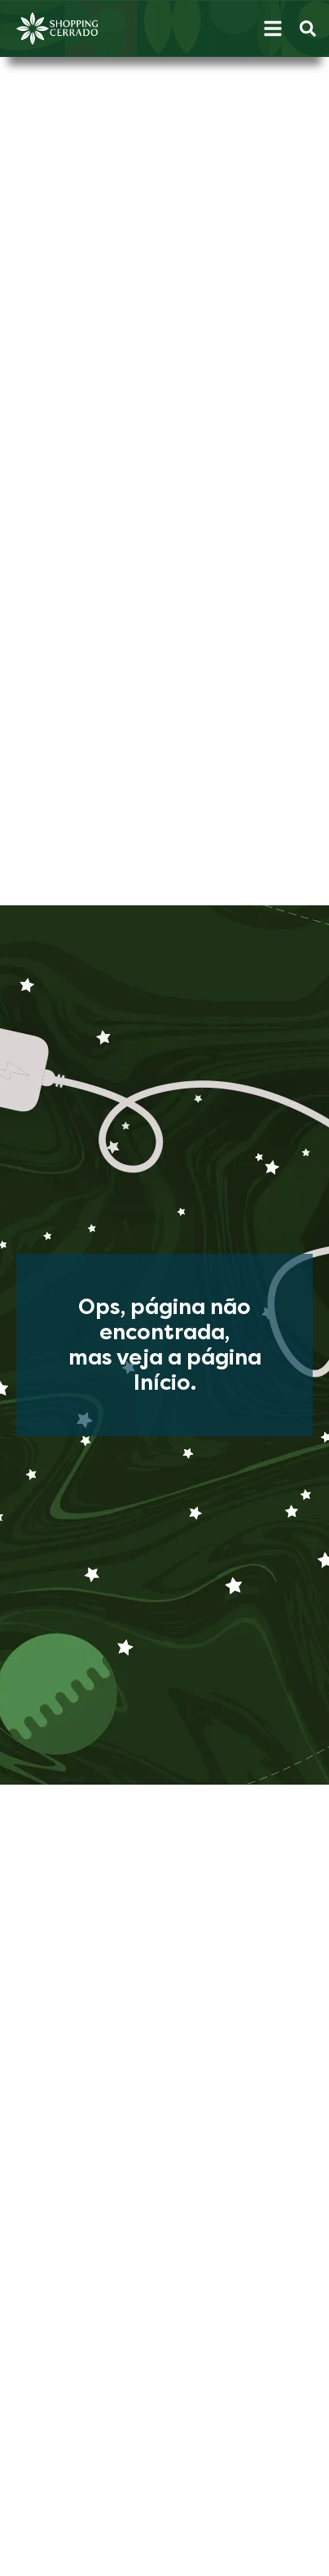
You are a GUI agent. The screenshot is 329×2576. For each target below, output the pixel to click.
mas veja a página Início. (164, 1370)
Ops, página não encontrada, (164, 1320)
